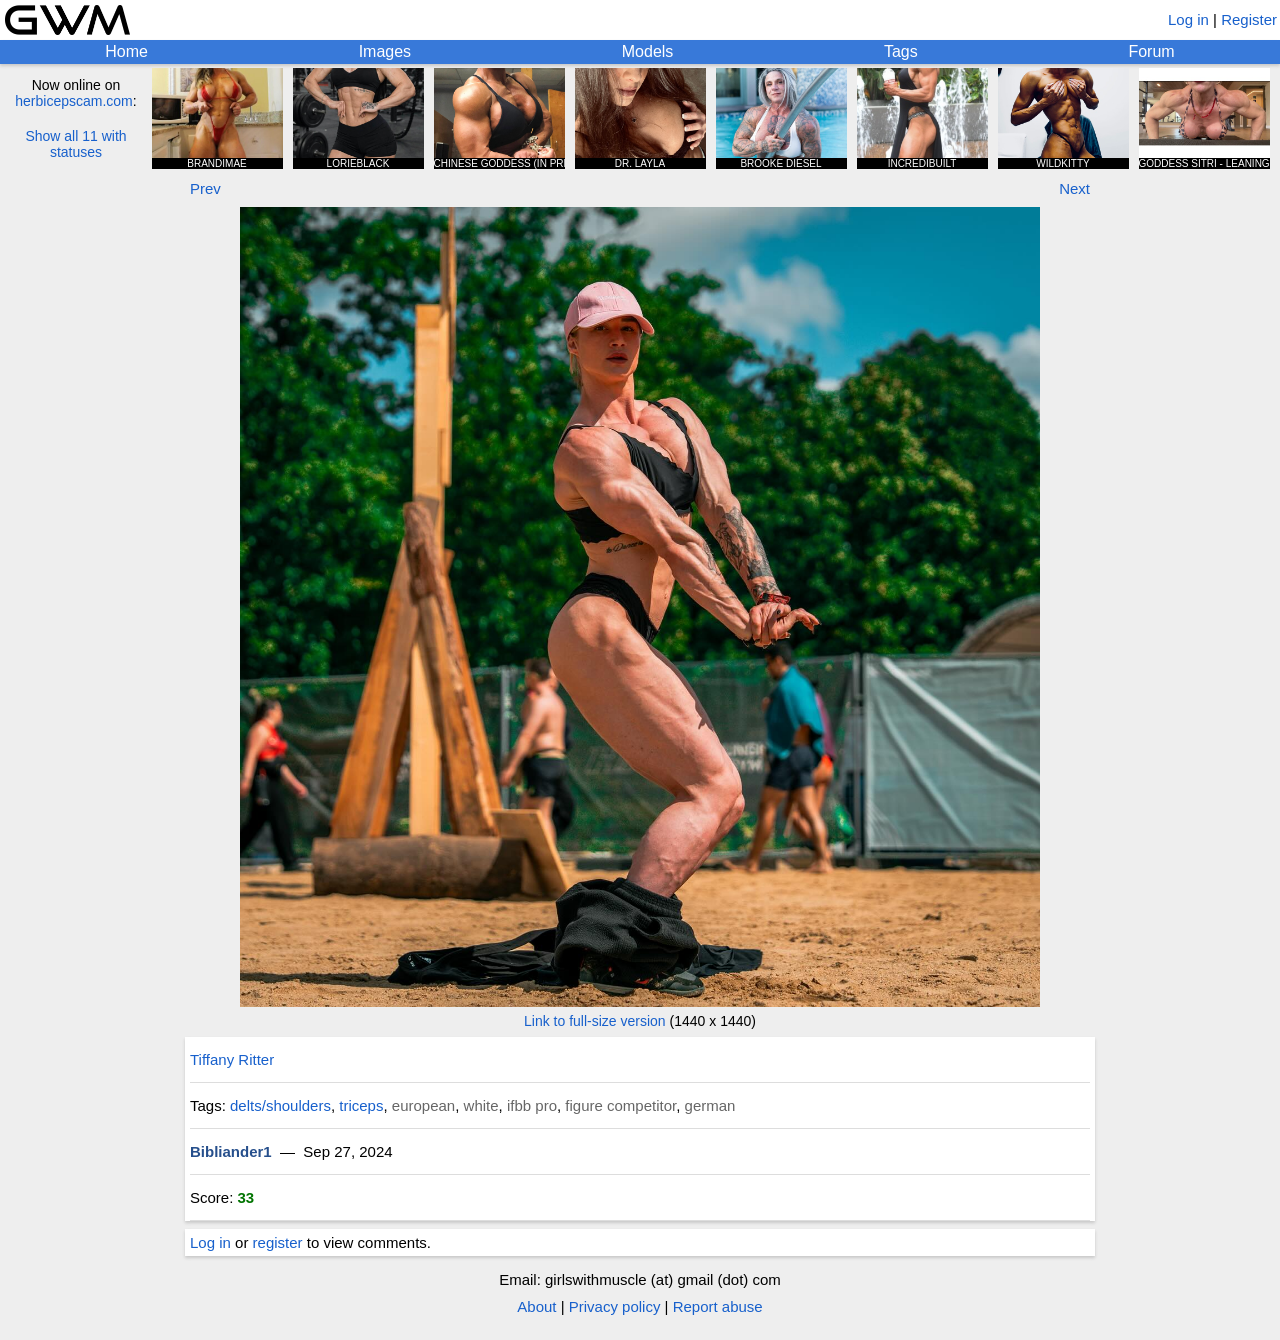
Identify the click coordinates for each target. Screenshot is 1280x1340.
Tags (901, 51)
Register (1249, 19)
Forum (1151, 51)
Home (126, 51)
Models (648, 51)
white (481, 1105)
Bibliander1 (231, 1151)
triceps (361, 1105)
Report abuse (718, 1306)
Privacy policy (615, 1306)
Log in (1188, 19)
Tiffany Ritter (232, 1059)
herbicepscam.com (74, 101)
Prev (205, 188)
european (423, 1105)
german (710, 1105)
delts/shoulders (280, 1105)
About (536, 1306)
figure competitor (620, 1105)
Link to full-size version (595, 1021)
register (278, 1242)
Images (385, 51)
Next (1074, 188)
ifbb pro (532, 1105)
